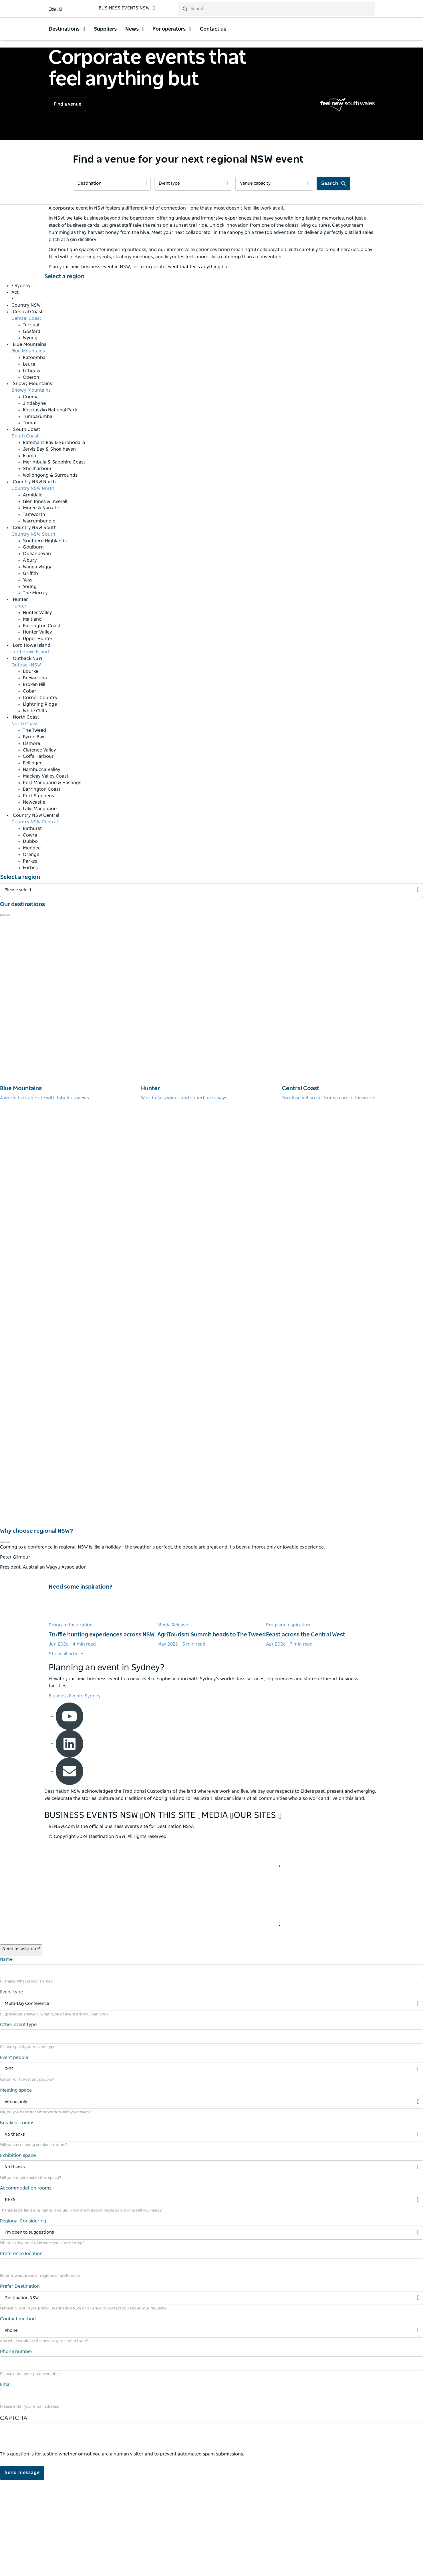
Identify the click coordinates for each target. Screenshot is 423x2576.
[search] (282, 12)
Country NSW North (32, 584)
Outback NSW (26, 761)
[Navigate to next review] (8, 1011)
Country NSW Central (34, 918)
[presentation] (43, 2535)
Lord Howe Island (30, 747)
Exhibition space (18, 2251)
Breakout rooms (17, 2218)
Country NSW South (33, 630)
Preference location (21, 2349)
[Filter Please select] (211, 986)
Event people (14, 2153)
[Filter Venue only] (211, 2198)
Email (5, 2480)
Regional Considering (23, 2317)
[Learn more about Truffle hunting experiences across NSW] (103, 1716)
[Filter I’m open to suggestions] (211, 2329)
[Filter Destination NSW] (211, 2394)
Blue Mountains (28, 447)
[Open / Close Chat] (21, 2046)
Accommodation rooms (25, 2284)
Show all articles (66, 1749)
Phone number (16, 2447)
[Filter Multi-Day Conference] (211, 2100)
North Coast (24, 820)
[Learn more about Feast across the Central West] (320, 1716)
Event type (11, 2088)
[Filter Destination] (112, 280)
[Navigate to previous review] (2, 1011)
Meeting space (16, 2186)
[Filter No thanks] (211, 2231)
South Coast (25, 532)
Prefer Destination (20, 2382)
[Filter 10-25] (211, 2296)
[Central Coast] (352, 1105)
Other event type (18, 2121)
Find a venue (67, 200)
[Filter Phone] (211, 2427)
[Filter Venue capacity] (274, 280)
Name (6, 2055)
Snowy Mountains (31, 486)
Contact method (18, 2415)
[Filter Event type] (193, 280)
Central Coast (26, 414)
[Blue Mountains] (70, 1105)
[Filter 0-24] (211, 2165)
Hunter (19, 702)
